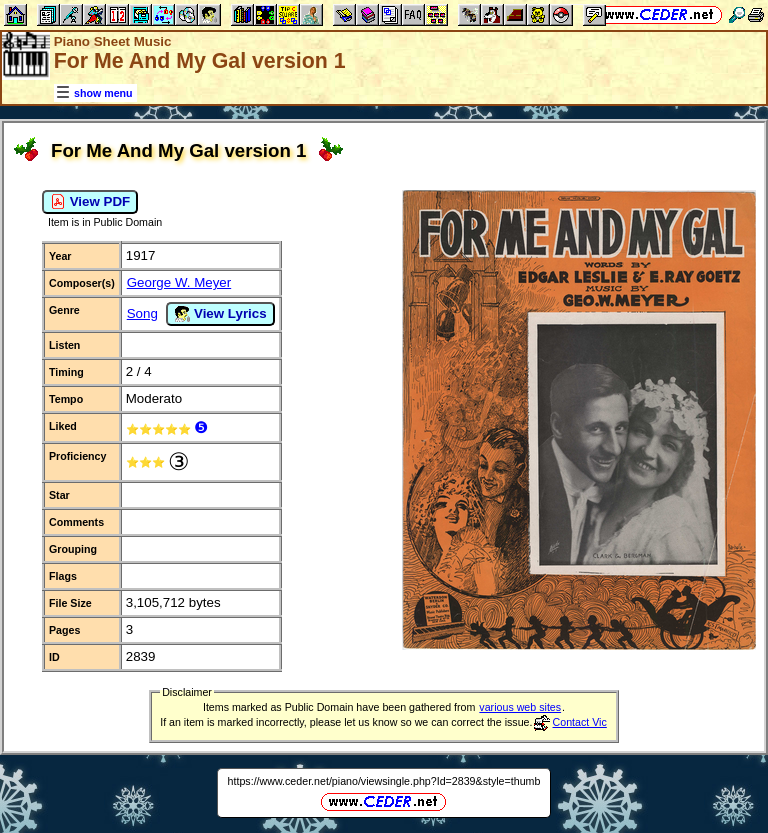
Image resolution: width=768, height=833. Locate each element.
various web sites (520, 707)
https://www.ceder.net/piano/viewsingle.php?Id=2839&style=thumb (384, 781)
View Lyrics (220, 314)
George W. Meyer (179, 282)
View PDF (90, 202)
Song (142, 313)
